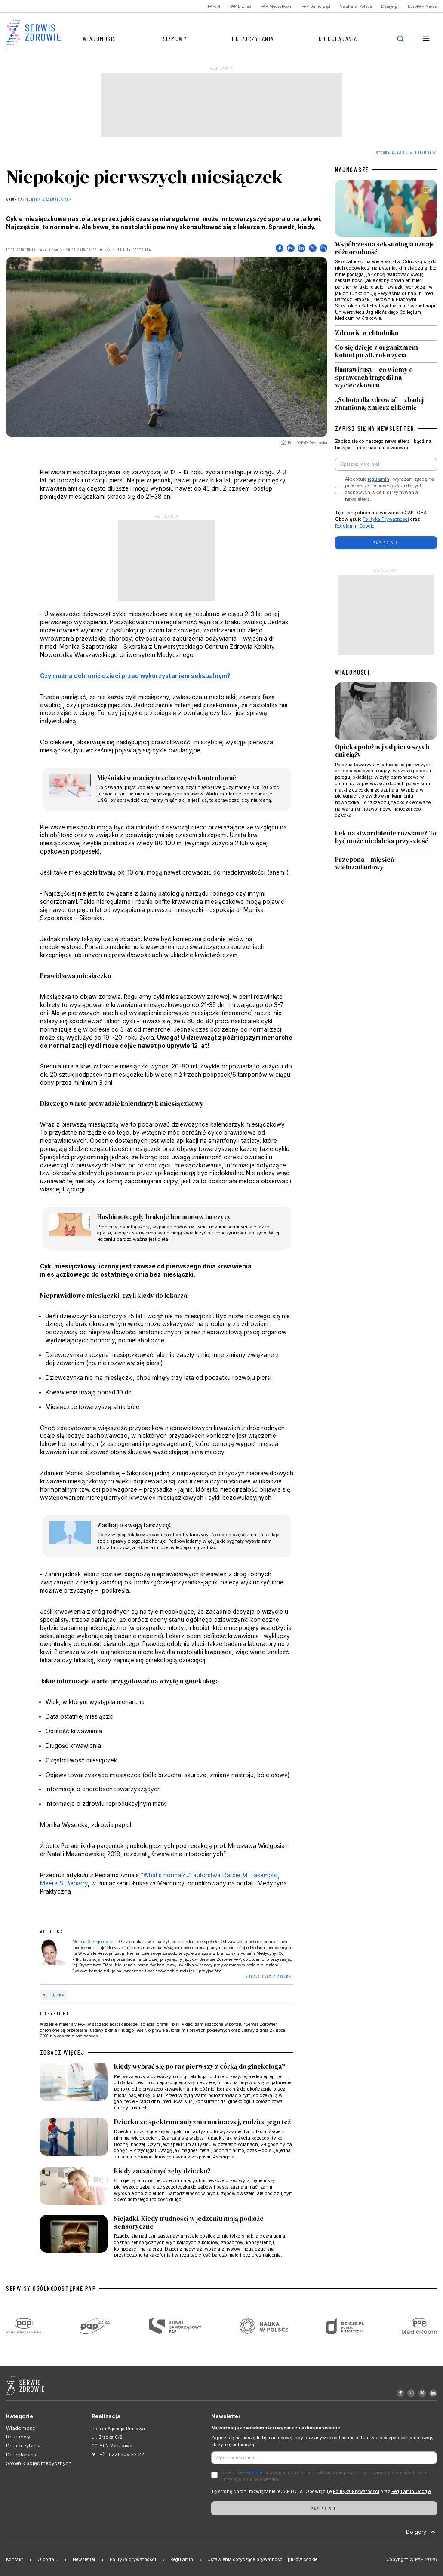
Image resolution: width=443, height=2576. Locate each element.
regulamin (378, 479)
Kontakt (14, 2559)
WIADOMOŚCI (352, 672)
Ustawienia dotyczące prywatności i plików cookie (262, 2559)
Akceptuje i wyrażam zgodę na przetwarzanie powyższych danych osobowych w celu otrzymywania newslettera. (389, 489)
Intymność (426, 152)
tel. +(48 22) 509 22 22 (118, 2454)
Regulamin (181, 2559)
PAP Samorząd (315, 6)
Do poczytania (253, 39)
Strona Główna (391, 152)
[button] (426, 38)
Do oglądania (338, 39)
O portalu (47, 2559)
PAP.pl (214, 6)
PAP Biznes (240, 6)
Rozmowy (174, 39)
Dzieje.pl (390, 6)
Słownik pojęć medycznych (38, 2463)
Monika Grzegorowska (49, 199)
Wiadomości (100, 39)
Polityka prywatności (133, 2559)
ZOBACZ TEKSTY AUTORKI (269, 1976)
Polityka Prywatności (386, 519)
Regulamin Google (354, 526)
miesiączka (54, 1995)
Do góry (421, 2532)
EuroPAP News (422, 6)
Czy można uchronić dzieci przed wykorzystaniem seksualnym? (135, 675)
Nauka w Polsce (355, 6)
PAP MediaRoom (276, 6)
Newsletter (84, 2559)
